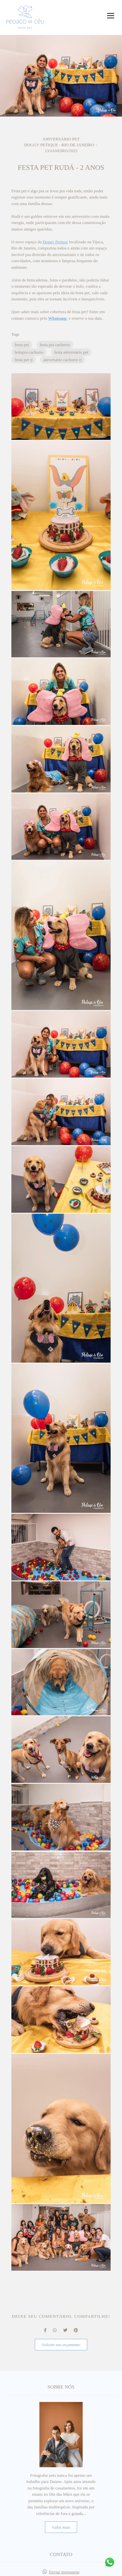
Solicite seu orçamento (61, 2344)
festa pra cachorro (55, 344)
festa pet (22, 344)
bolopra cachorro (29, 352)
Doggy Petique (55, 242)
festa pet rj (24, 359)
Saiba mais (61, 2527)
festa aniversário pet (71, 352)
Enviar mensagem (64, 2572)
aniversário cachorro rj (62, 359)
